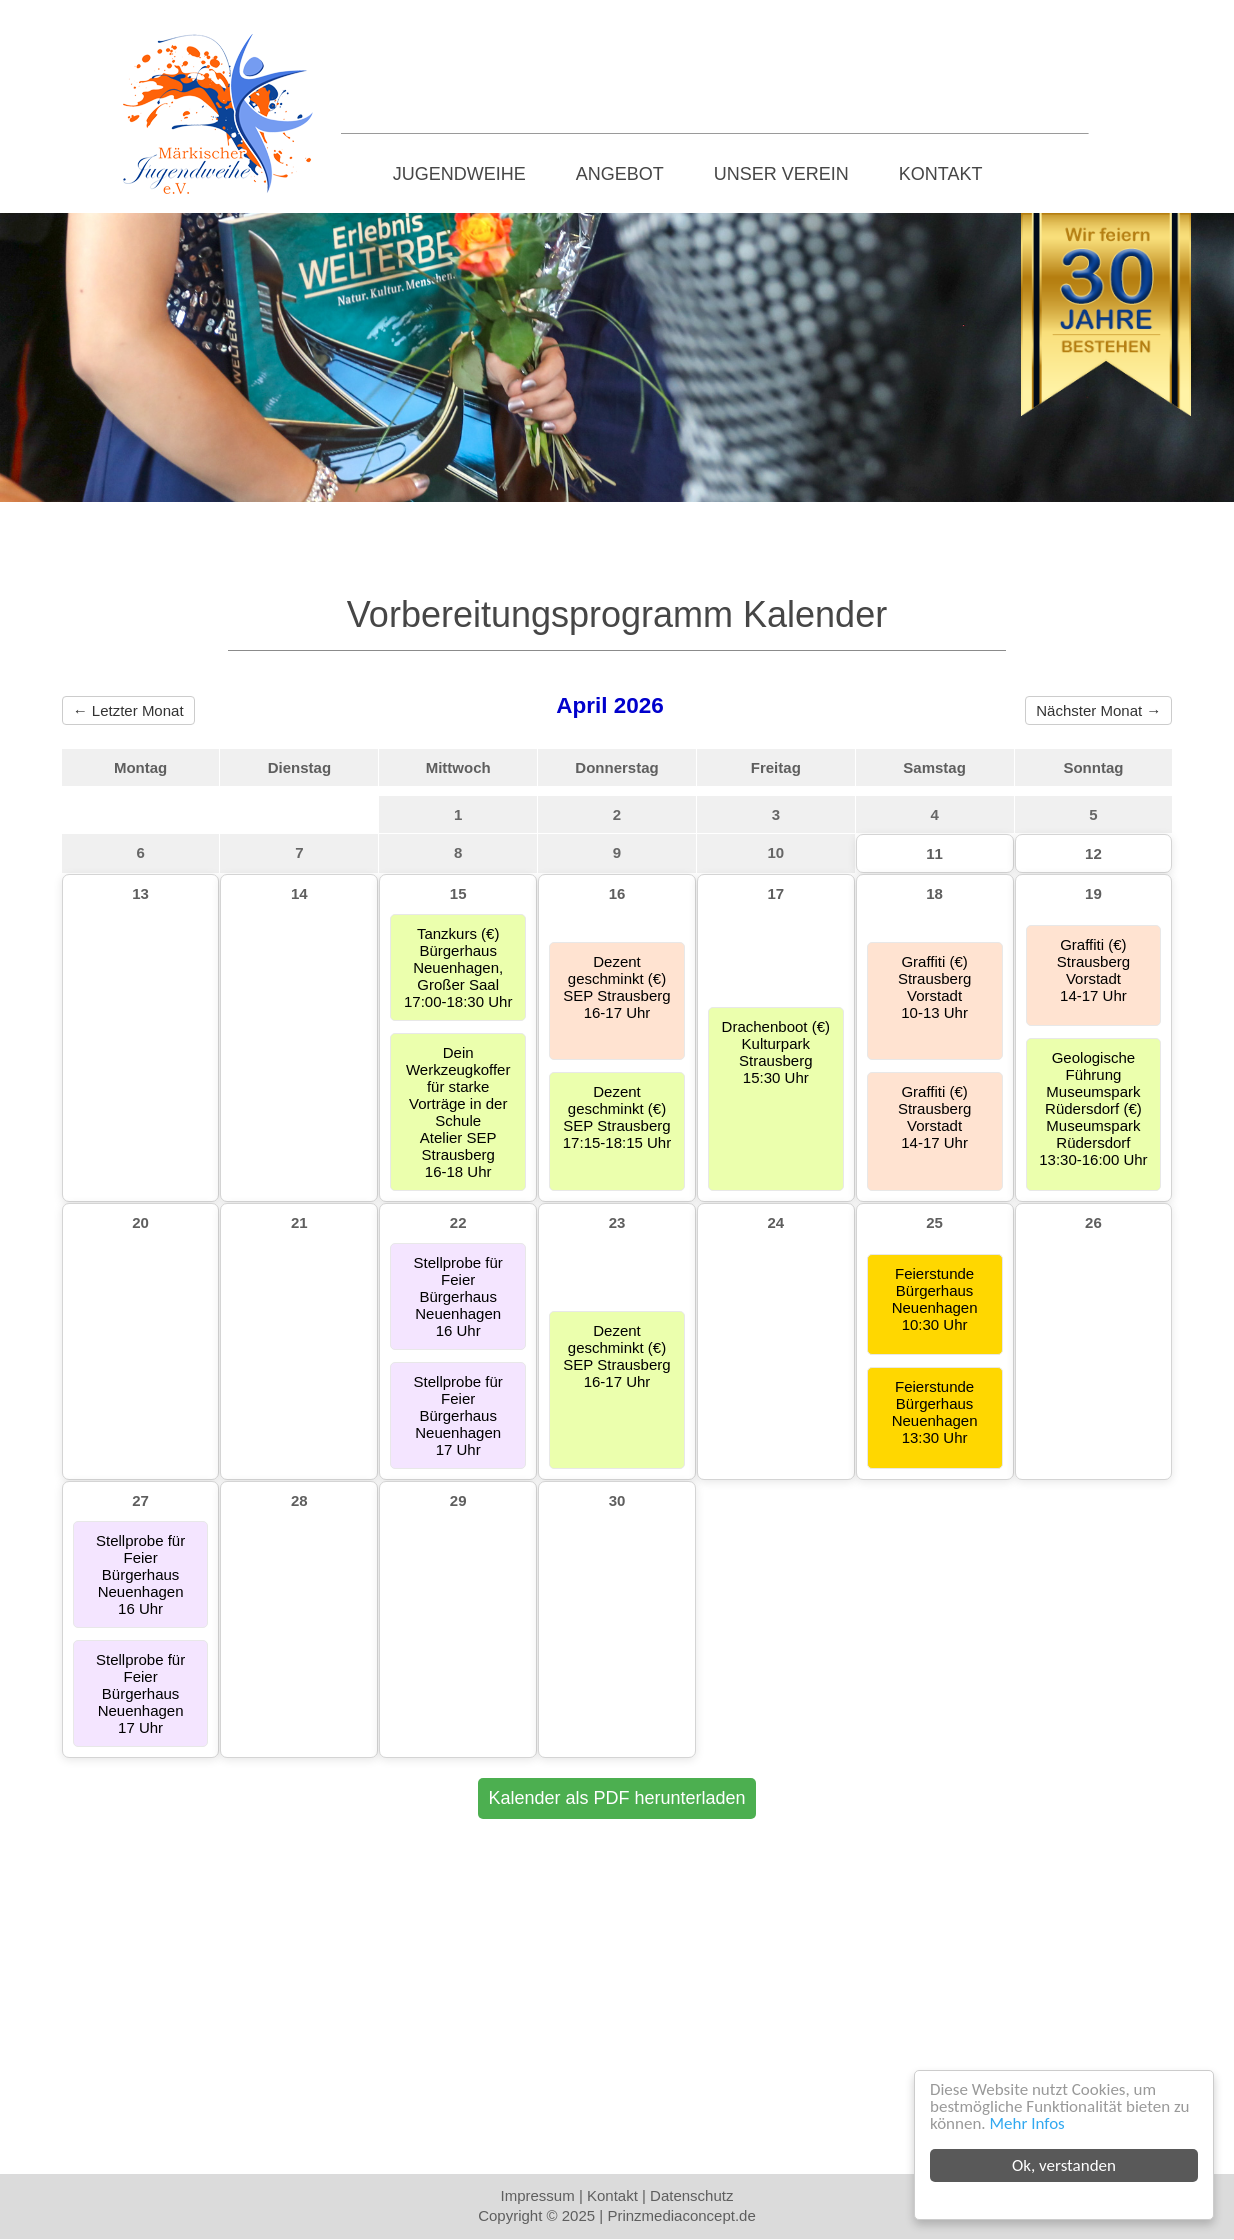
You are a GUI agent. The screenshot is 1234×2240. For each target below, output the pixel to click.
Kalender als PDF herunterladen (616, 1798)
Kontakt (941, 174)
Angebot (620, 174)
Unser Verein (781, 174)
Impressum (538, 2195)
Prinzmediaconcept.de (681, 2215)
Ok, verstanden (1064, 2165)
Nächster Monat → (1098, 710)
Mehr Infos (1027, 2123)
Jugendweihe (459, 174)
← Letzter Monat (128, 710)
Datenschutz (691, 2195)
